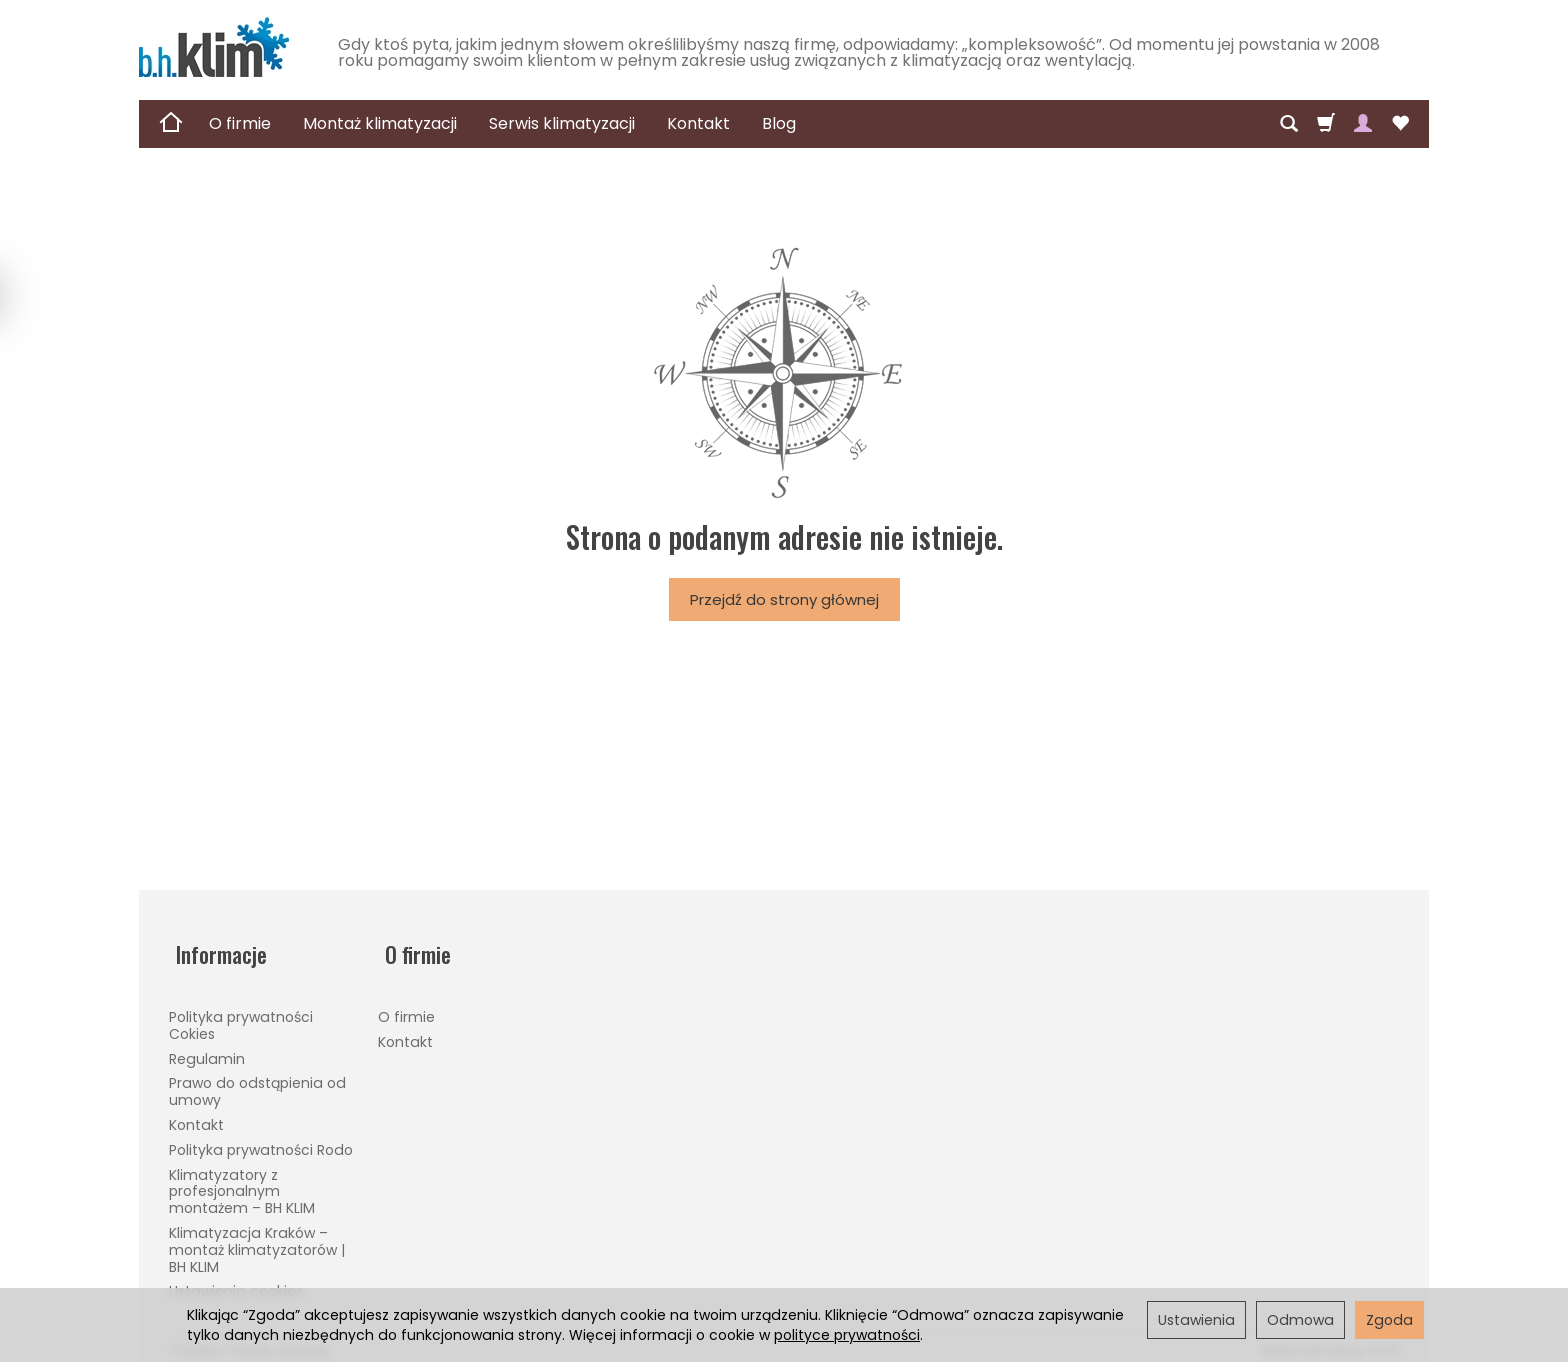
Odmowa (1300, 1320)
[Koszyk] (1326, 124)
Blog (779, 123)
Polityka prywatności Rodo (261, 1135)
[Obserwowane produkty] (1400, 124)
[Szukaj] (1289, 124)
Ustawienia (1196, 1320)
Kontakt (698, 123)
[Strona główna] (214, 47)
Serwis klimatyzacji (562, 123)
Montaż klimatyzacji (380, 123)
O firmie (240, 123)
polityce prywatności (847, 1335)
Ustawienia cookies (236, 1277)
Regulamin (207, 1044)
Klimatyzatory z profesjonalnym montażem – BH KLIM (242, 1177)
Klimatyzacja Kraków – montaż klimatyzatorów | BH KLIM (257, 1235)
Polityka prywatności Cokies (241, 1010)
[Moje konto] (1363, 124)
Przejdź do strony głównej (784, 599)
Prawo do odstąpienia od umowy (257, 1077)
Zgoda (1389, 1320)
